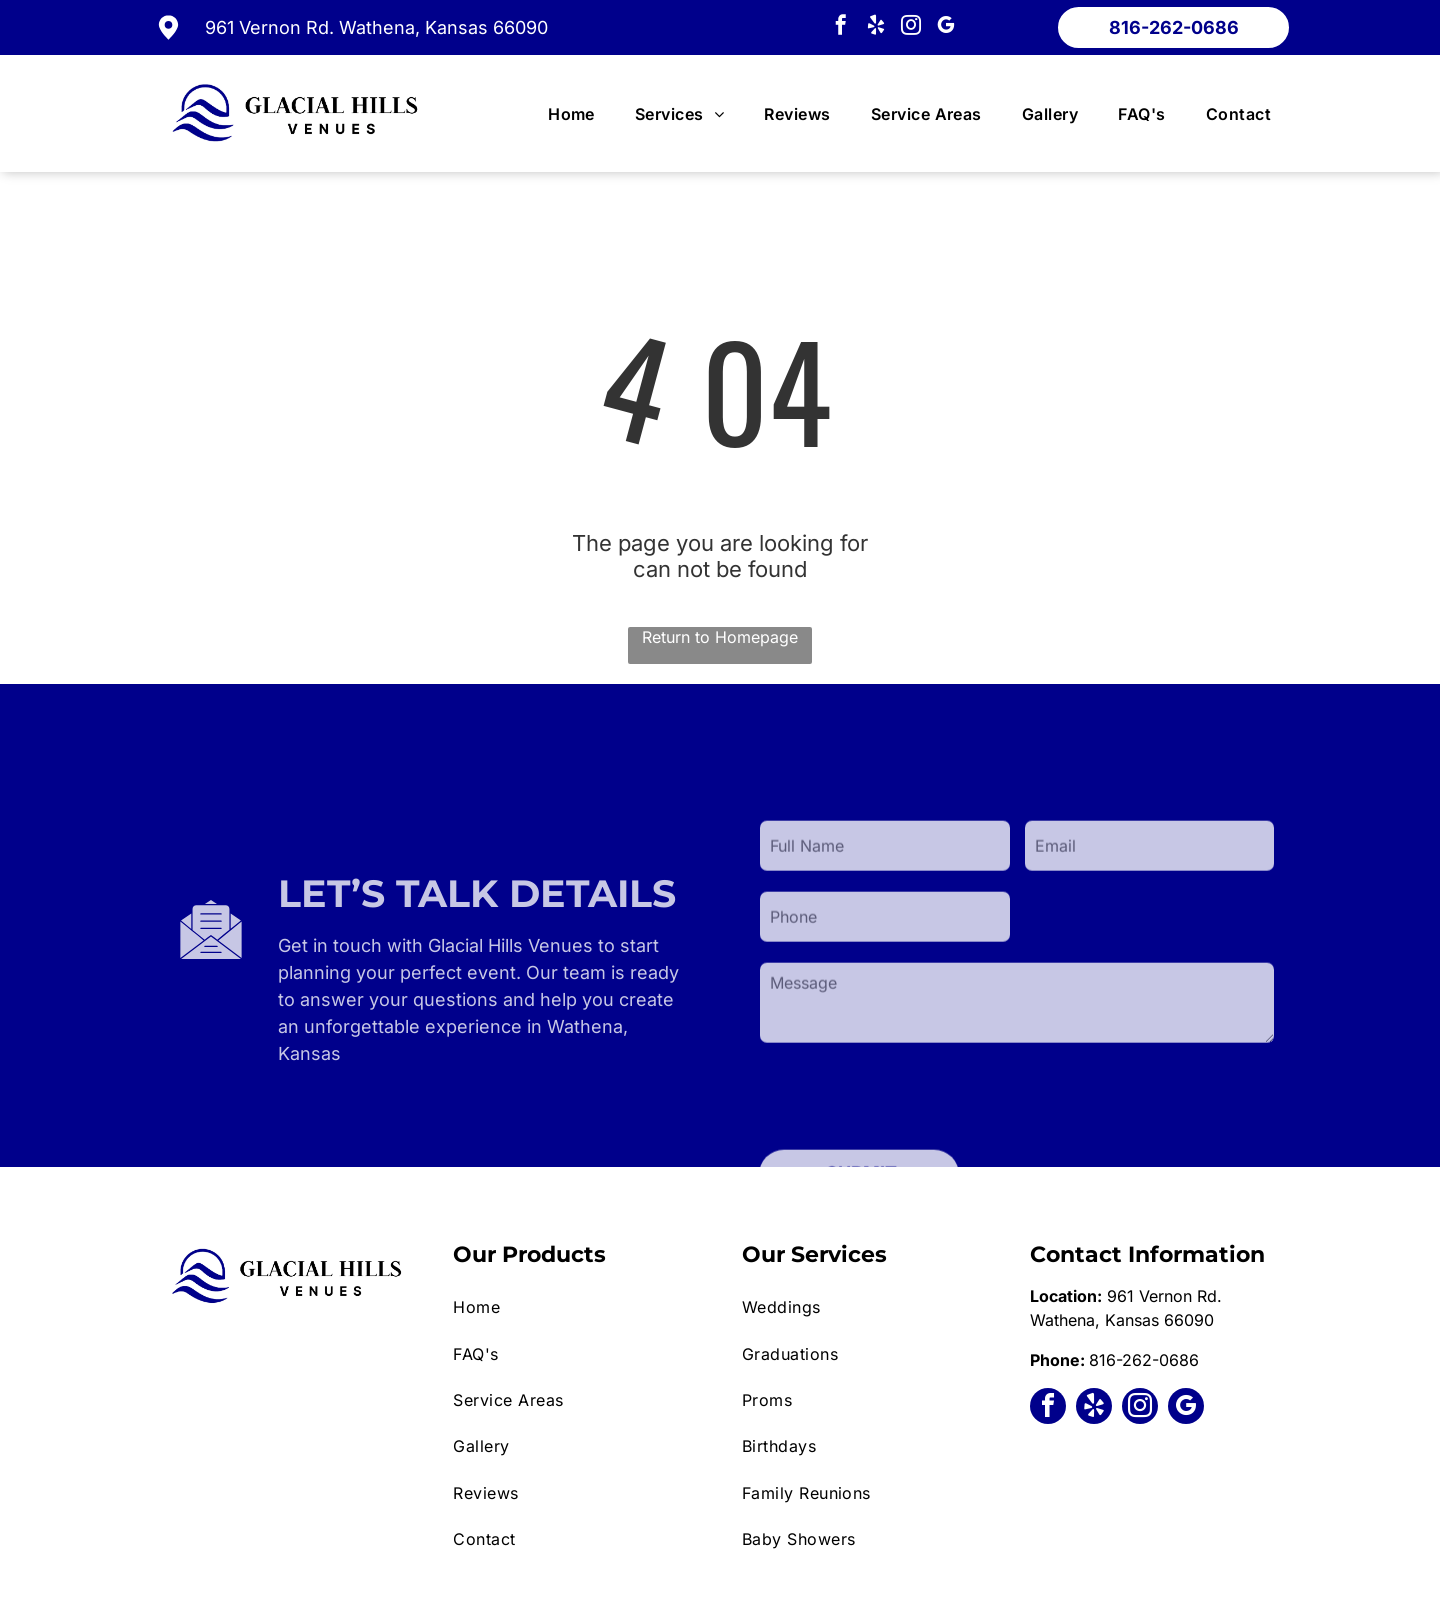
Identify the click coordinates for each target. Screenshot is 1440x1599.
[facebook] (841, 27)
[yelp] (876, 27)
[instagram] (911, 27)
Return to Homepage (720, 637)
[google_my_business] (946, 27)
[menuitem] (571, 114)
